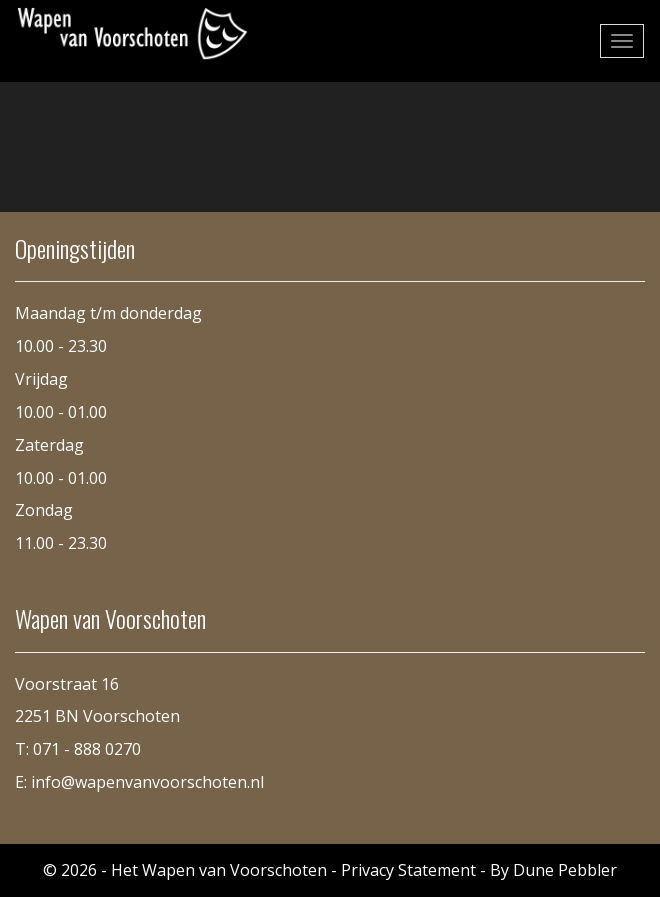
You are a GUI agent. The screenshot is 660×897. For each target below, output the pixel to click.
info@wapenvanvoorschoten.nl (147, 782)
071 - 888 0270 (87, 749)
